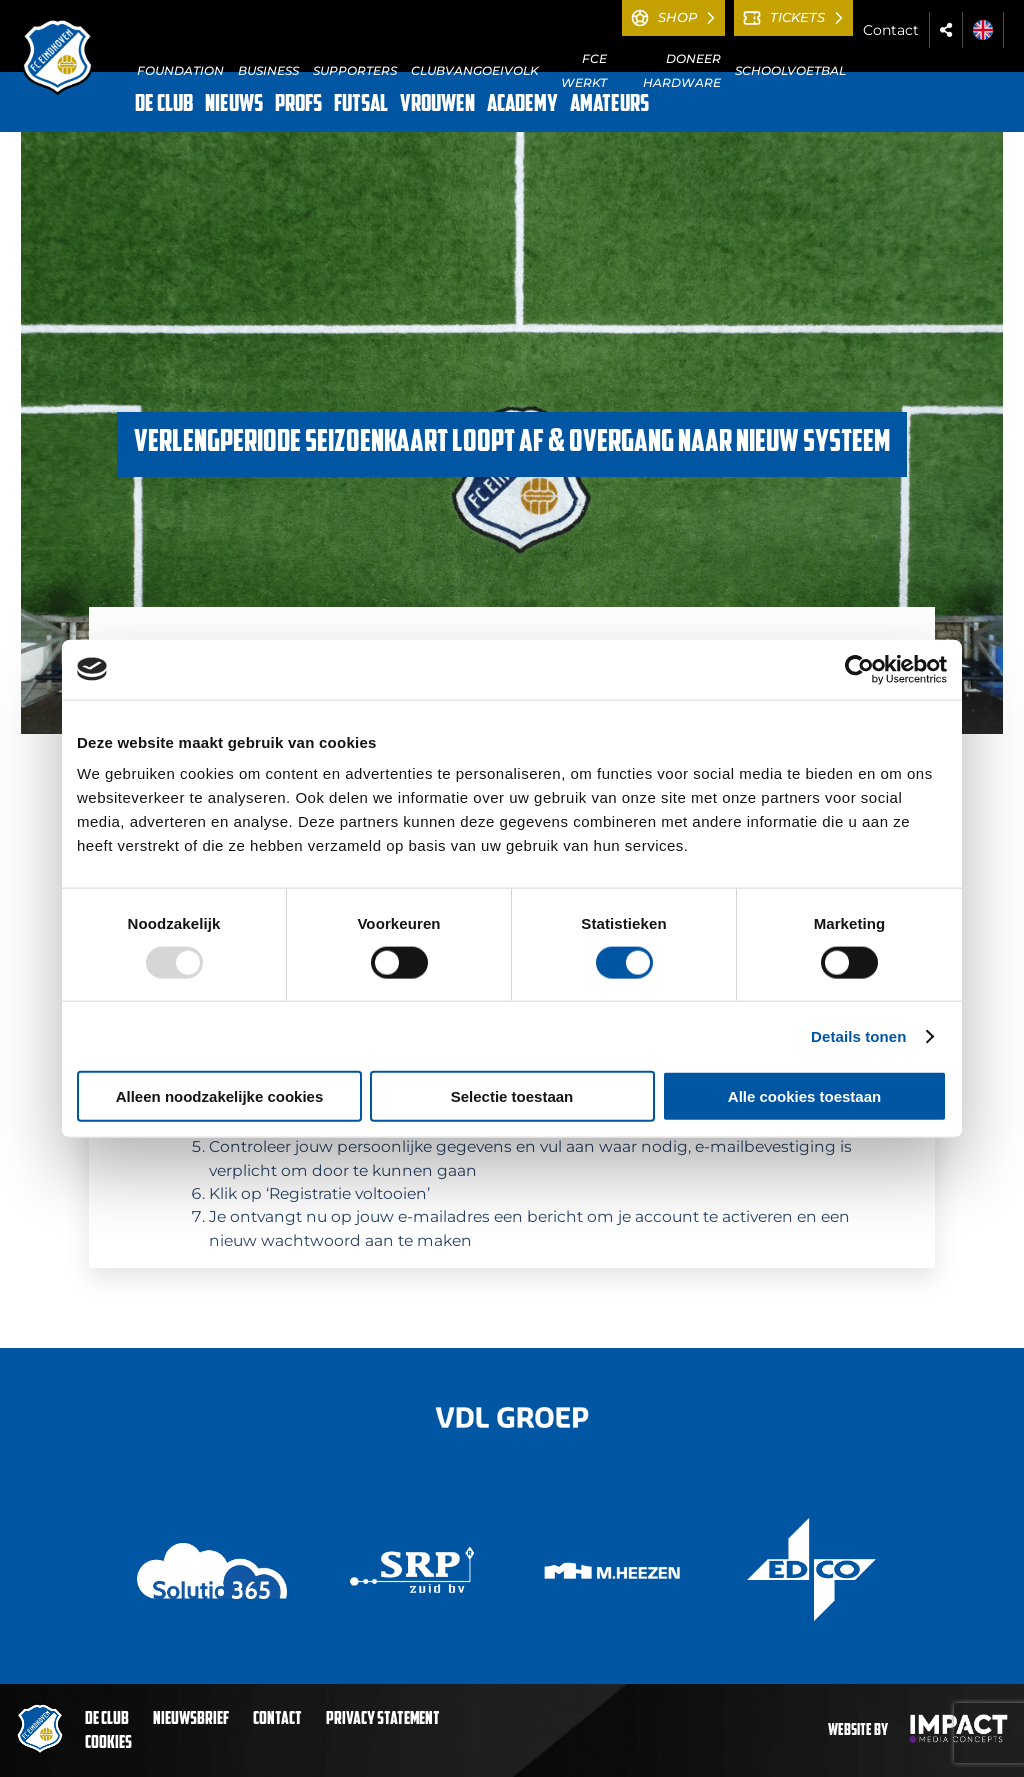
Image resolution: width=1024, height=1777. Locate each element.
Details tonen (858, 1035)
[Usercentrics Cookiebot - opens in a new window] (859, 669)
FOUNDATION (180, 70)
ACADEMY (522, 105)
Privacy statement (383, 1719)
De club (107, 1719)
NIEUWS (234, 105)
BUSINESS (268, 70)
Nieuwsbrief (191, 1719)
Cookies (108, 1743)
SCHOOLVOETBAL (790, 70)
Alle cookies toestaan (804, 1096)
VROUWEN (437, 105)
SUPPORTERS (355, 70)
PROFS (298, 105)
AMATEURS (609, 105)
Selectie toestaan (512, 1096)
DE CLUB (164, 105)
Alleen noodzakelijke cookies (220, 1096)
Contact (891, 30)
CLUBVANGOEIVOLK (475, 70)
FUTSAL (361, 105)
